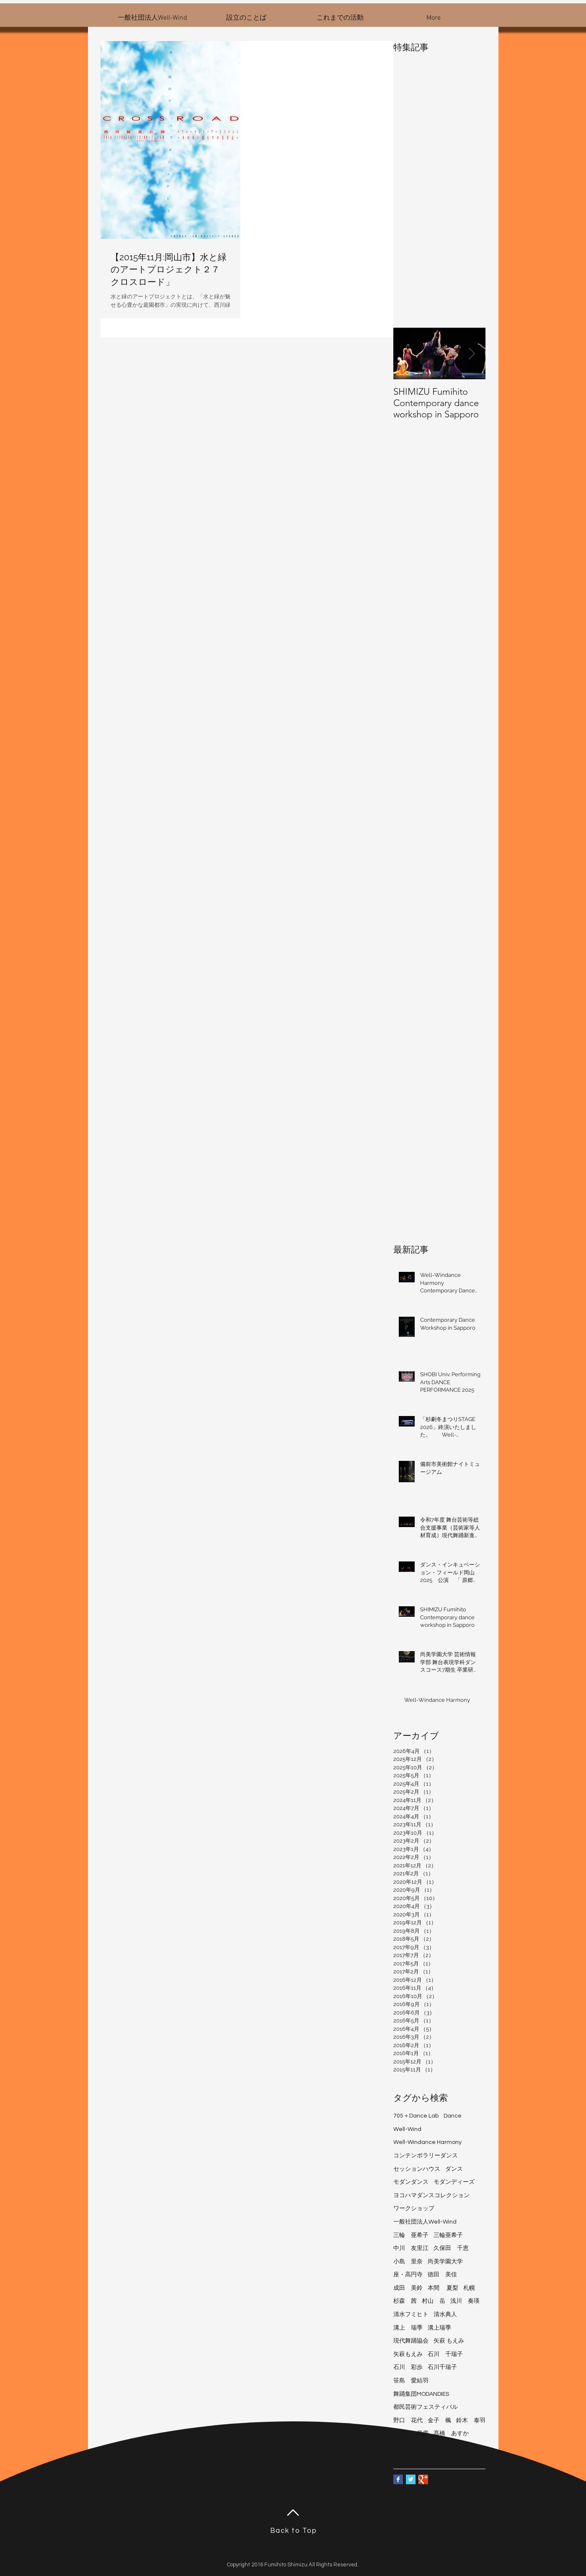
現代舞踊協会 (411, 2341)
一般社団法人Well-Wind (425, 2222)
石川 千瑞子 (445, 2354)
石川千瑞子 (442, 2367)
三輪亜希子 (448, 2235)
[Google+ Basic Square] (423, 2479)
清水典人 (445, 2314)
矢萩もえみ (408, 2354)
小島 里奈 (408, 2262)
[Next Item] (472, 353)
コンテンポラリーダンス (425, 2156)
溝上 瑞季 (408, 2328)
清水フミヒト (411, 2314)
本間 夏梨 (443, 2288)
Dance (453, 2116)
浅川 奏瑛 (465, 2301)
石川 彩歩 (408, 2367)
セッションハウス (416, 2169)
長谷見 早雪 (411, 2433)
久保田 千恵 (451, 2248)
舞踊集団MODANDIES (421, 2394)
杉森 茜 (405, 2301)
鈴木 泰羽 (470, 2420)
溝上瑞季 (439, 2328)
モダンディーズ (454, 2182)
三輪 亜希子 (411, 2235)
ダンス (454, 2169)
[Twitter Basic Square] (411, 2479)
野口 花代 (408, 2420)
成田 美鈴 (408, 2288)
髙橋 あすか (451, 2433)
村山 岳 (433, 2301)
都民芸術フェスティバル (425, 2407)
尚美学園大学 (445, 2262)
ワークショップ (413, 2208)
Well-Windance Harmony (427, 2142)
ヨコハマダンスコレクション (431, 2195)
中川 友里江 (411, 2248)
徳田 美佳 (442, 2275)
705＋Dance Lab (416, 2116)
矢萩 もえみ (449, 2341)
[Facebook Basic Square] (398, 2479)
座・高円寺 (408, 2275)
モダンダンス (411, 2182)
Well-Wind (407, 2129)
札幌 (469, 2288)
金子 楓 (439, 2420)
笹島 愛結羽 (411, 2381)
